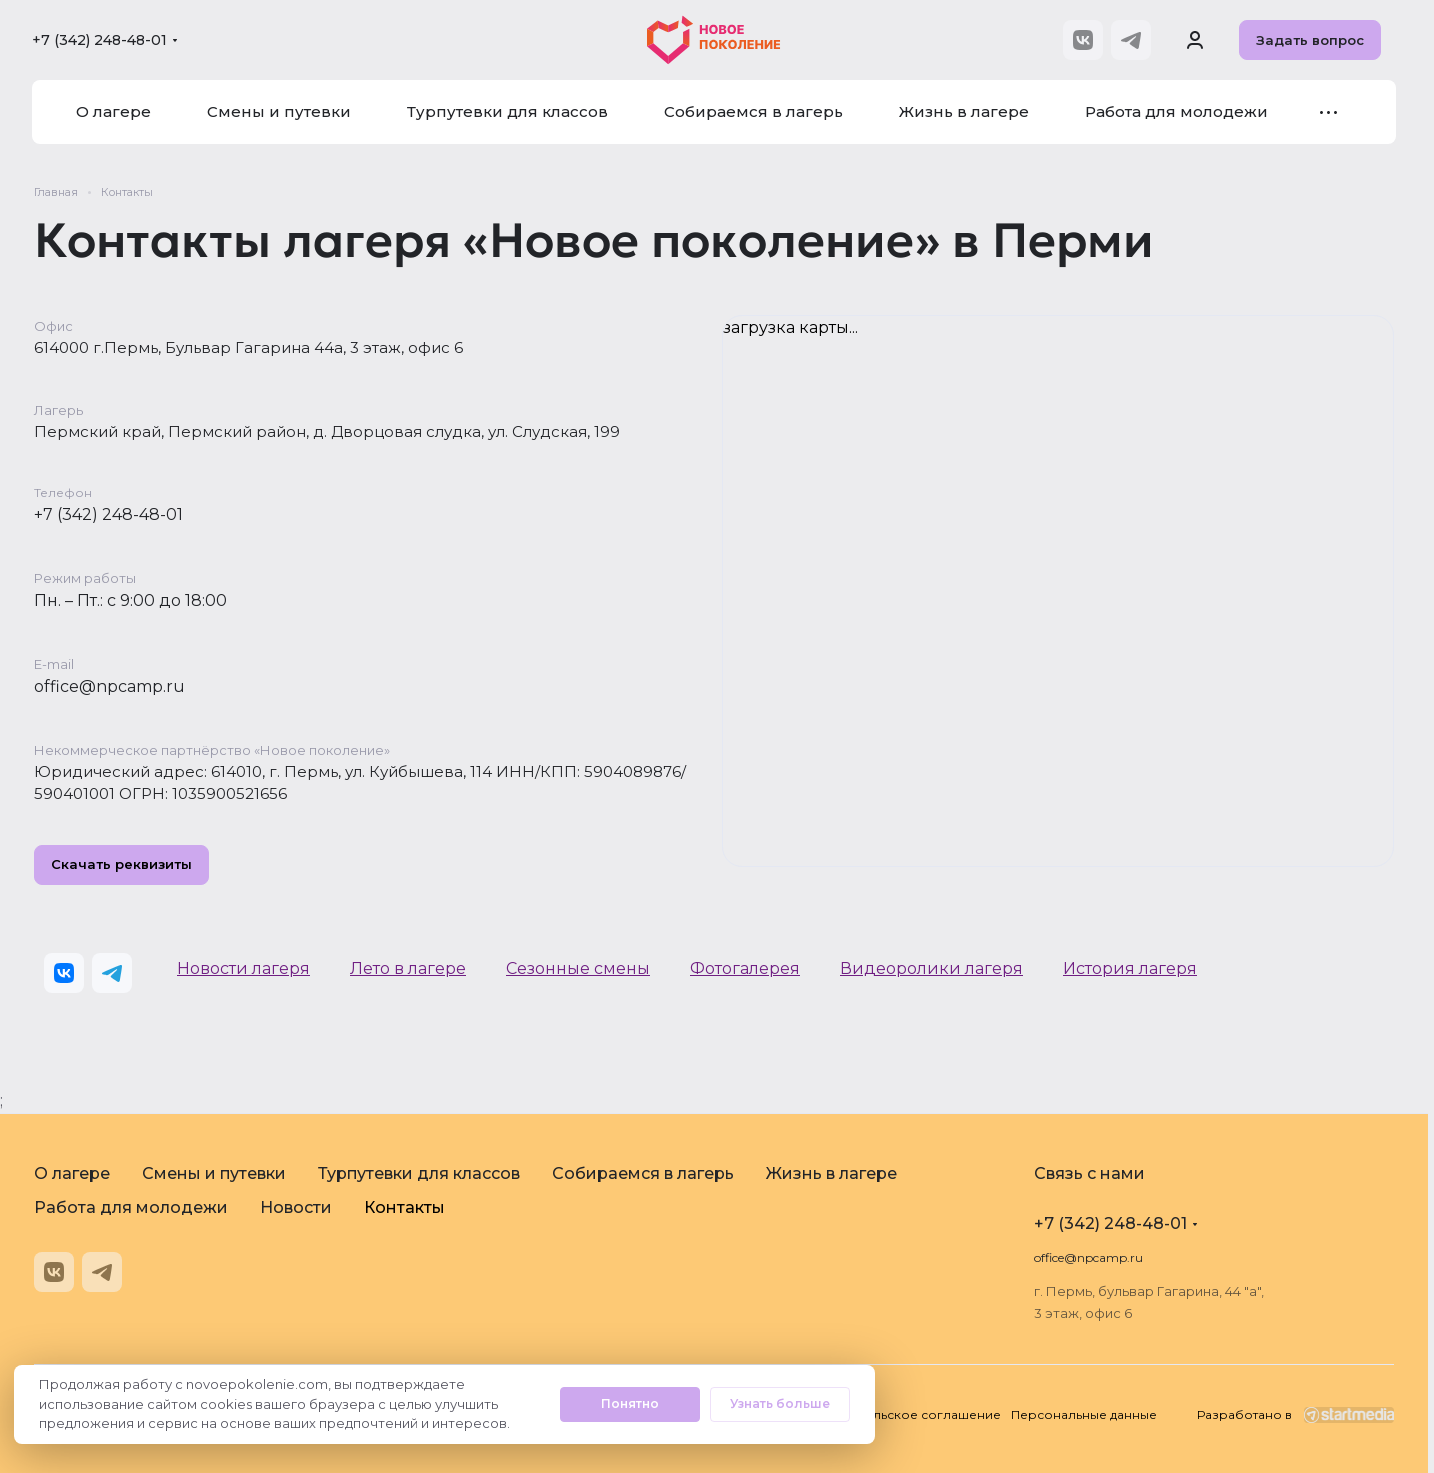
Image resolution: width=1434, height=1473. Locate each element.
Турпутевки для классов (419, 1173)
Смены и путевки (214, 1173)
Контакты (404, 1207)
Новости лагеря (243, 968)
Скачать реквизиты (121, 864)
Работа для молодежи (131, 1207)
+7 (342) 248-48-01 (99, 40)
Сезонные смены (578, 968)
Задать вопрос (1310, 40)
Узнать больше (780, 1403)
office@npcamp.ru (109, 686)
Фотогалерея (745, 968)
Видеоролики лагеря (931, 968)
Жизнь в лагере (831, 1173)
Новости (296, 1207)
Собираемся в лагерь (643, 1173)
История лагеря (1130, 968)
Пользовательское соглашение (899, 1414)
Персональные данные (1084, 1414)
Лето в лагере (408, 968)
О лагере (72, 1173)
